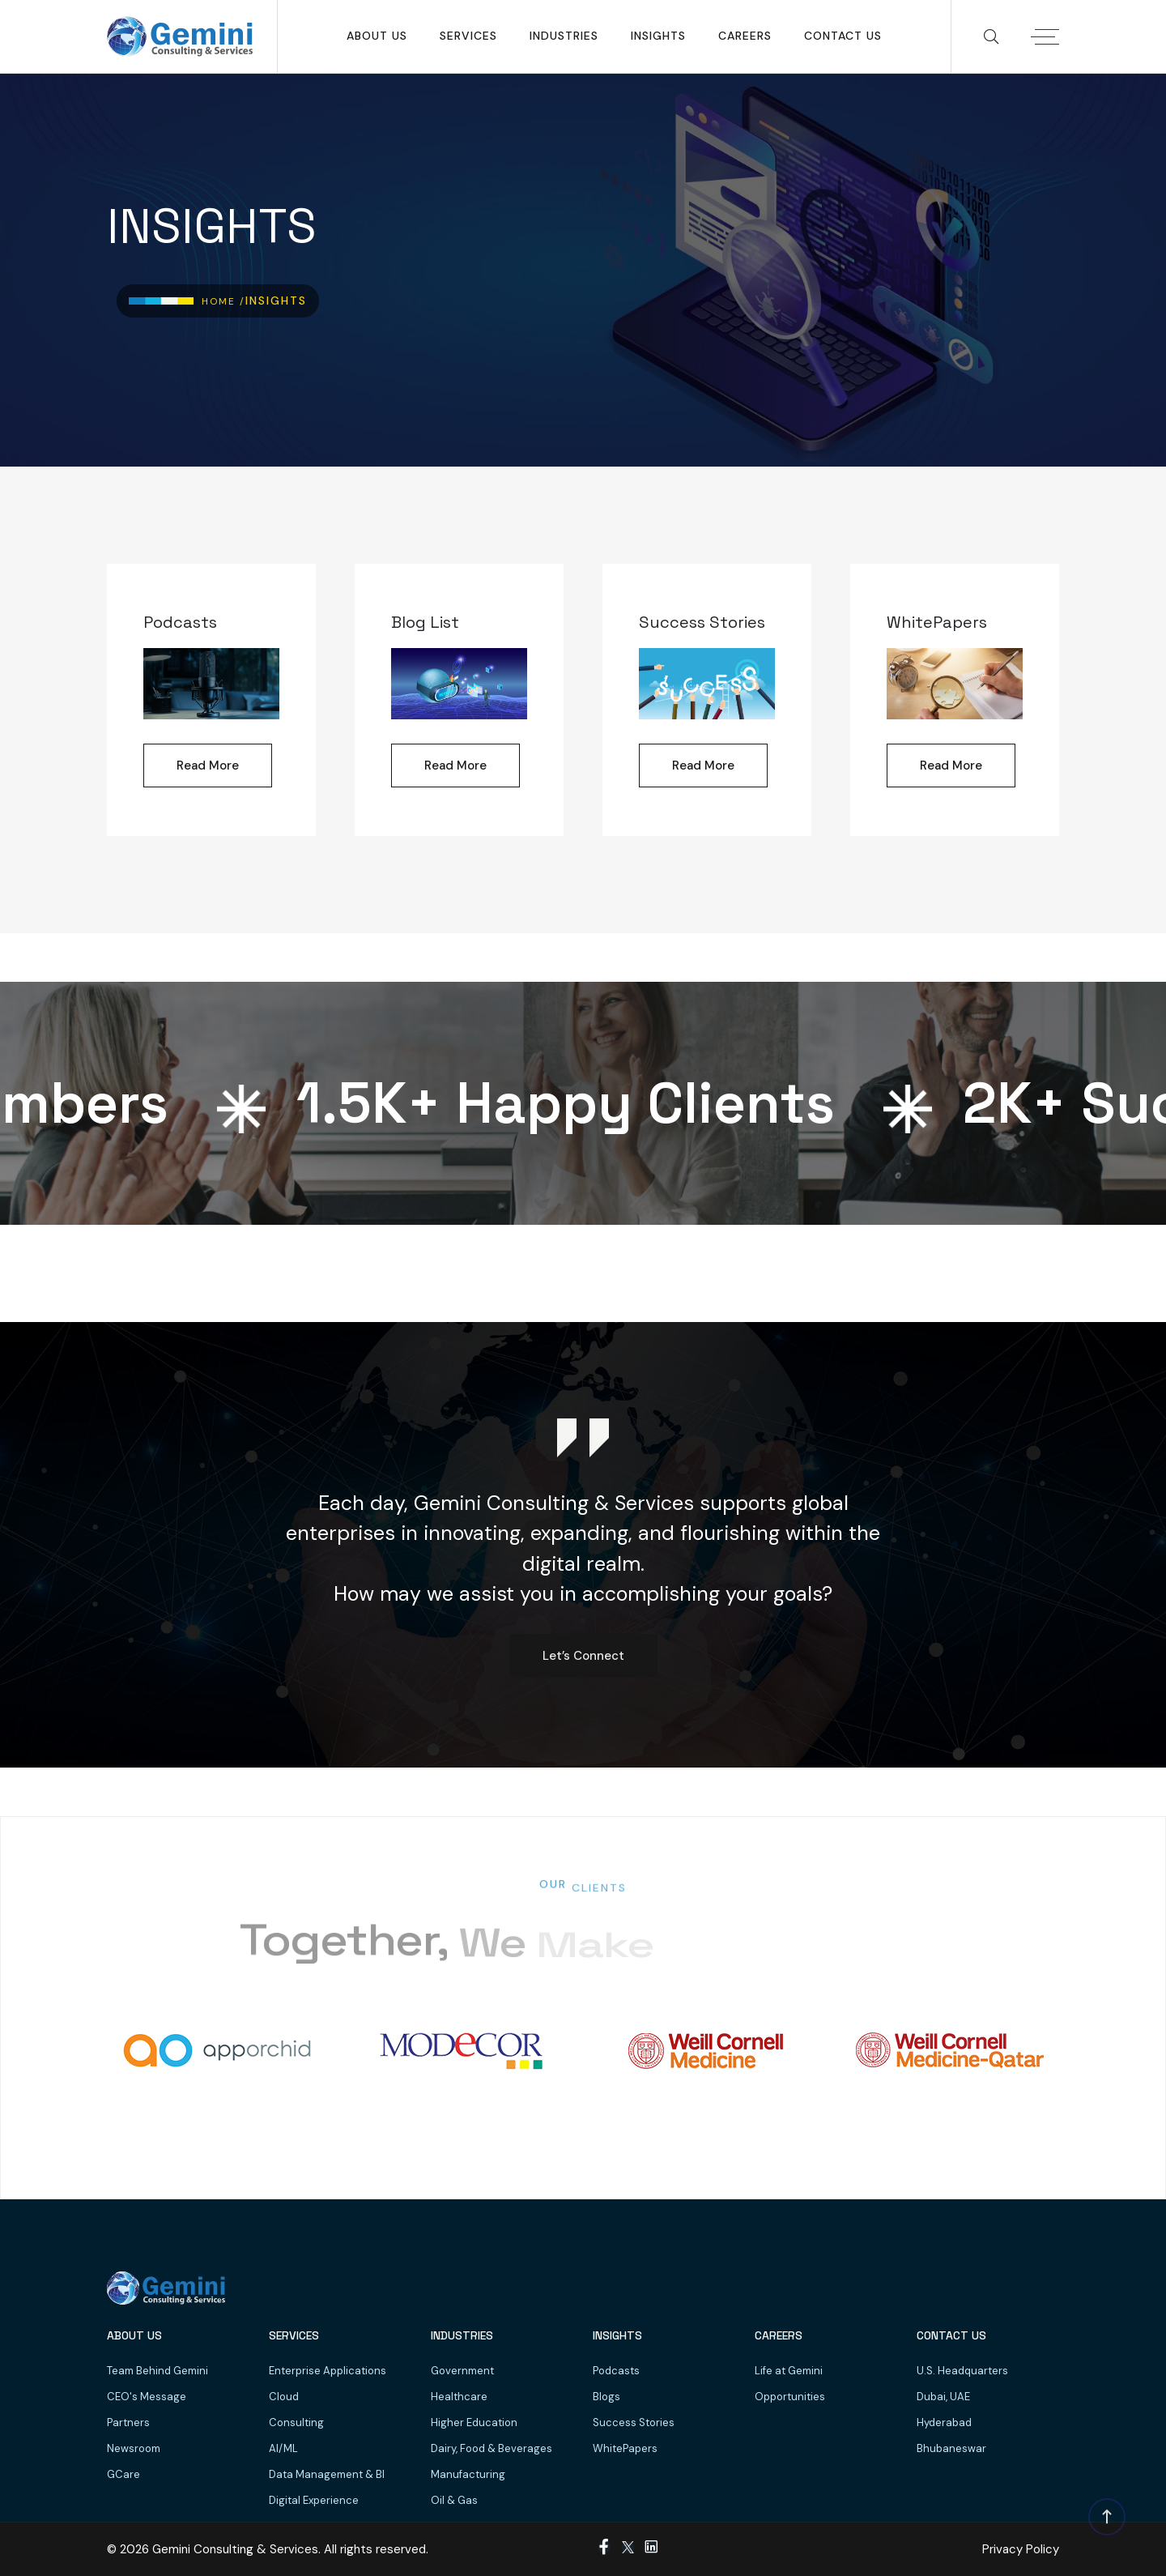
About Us (377, 35)
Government (462, 2371)
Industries (564, 35)
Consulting (296, 2422)
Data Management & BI (327, 2474)
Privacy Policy (1020, 2549)
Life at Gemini (789, 2371)
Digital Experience (314, 2500)
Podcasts (616, 2371)
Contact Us (843, 35)
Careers (745, 35)
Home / (223, 301)
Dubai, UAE (943, 2396)
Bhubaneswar (951, 2448)
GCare (123, 2474)
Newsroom (133, 2448)
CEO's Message (146, 2396)
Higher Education (474, 2422)
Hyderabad (944, 2422)
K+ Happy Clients (576, 1103)
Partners (128, 2422)
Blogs (606, 2396)
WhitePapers (625, 2448)
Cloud (284, 2396)
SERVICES (468, 35)
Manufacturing (468, 2474)
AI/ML (283, 2448)
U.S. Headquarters (962, 2371)
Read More (208, 765)
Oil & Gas (454, 2500)
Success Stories (633, 2422)
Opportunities (790, 2396)
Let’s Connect (583, 1656)
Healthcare (459, 2396)
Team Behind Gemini (157, 2371)
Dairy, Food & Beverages (491, 2448)
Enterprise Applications (327, 2371)
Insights (658, 35)
